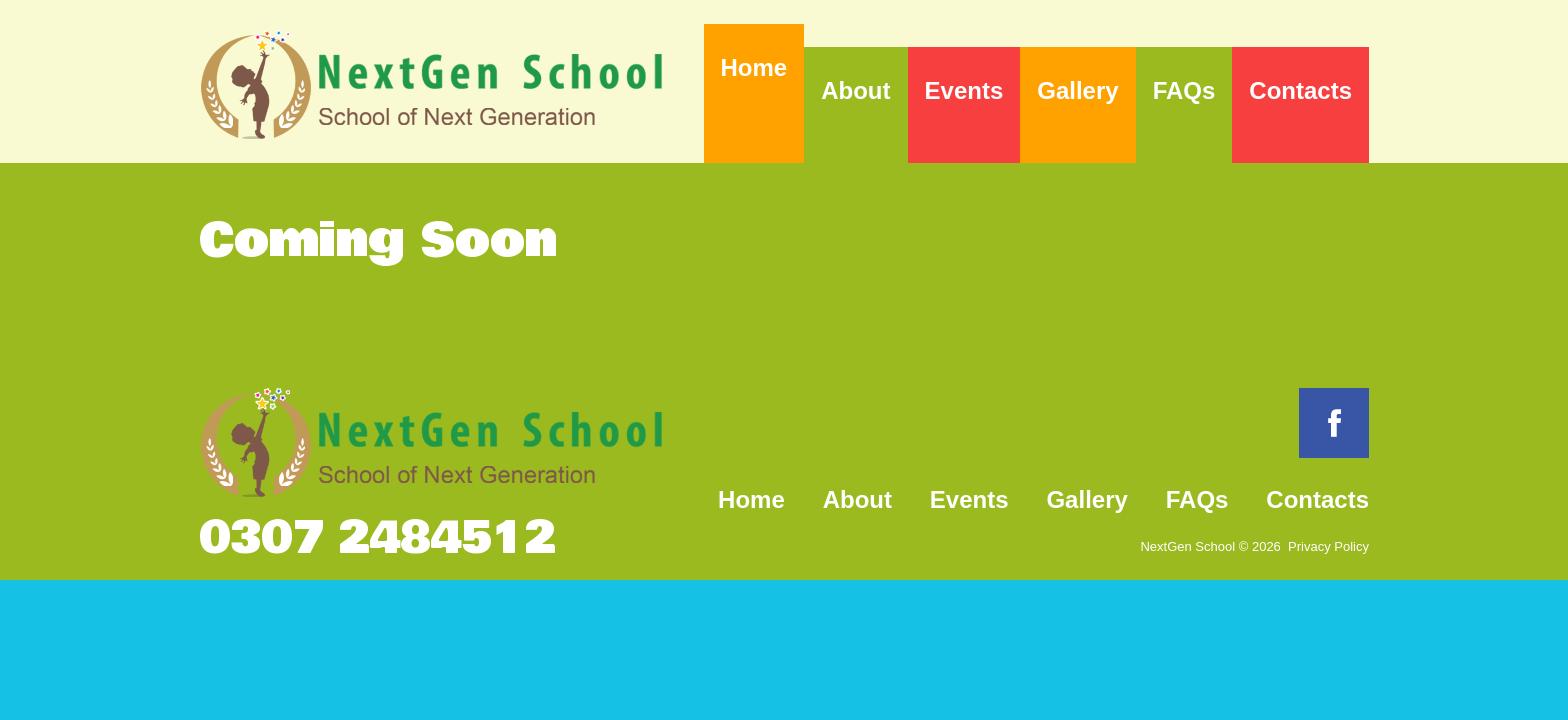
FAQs (1184, 90)
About (855, 90)
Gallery (1077, 90)
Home (754, 67)
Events (964, 90)
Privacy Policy (1328, 546)
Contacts (1300, 90)
